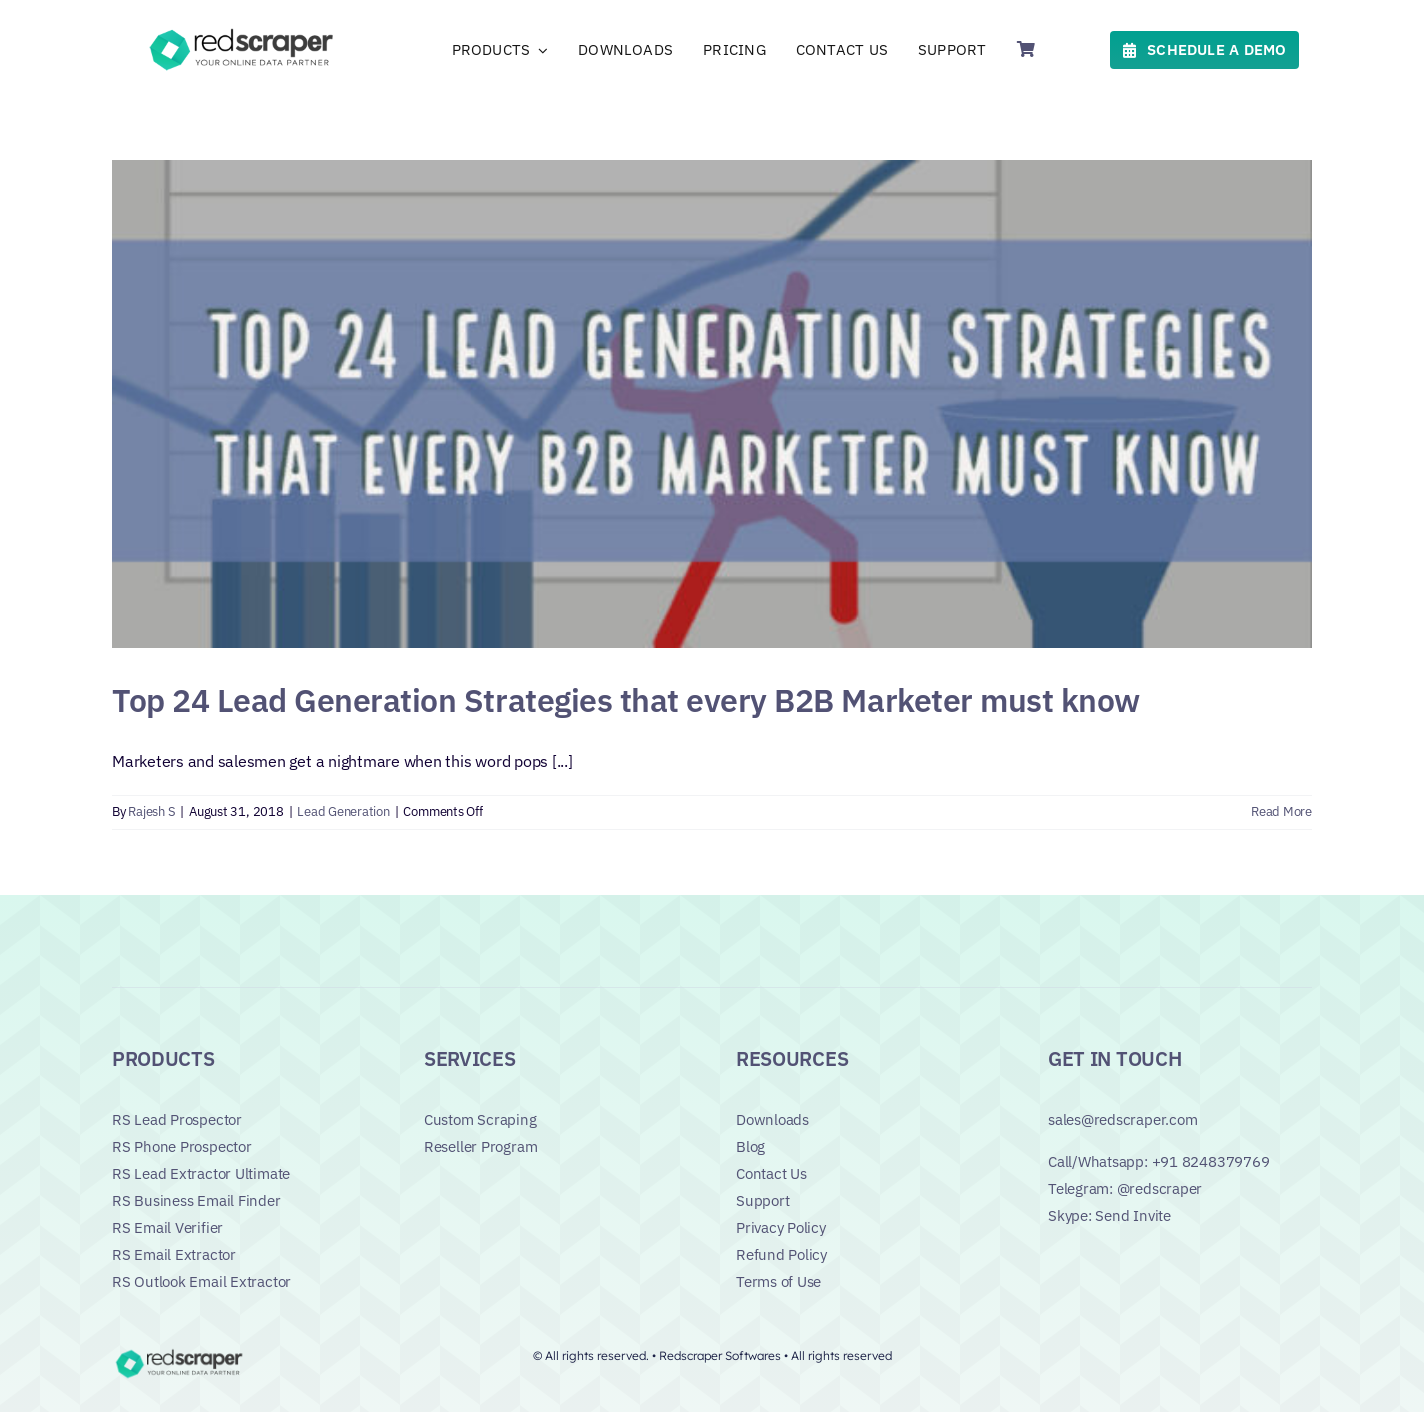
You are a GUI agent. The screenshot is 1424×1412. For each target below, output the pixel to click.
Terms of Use (778, 1281)
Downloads (772, 1119)
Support (762, 1200)
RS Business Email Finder (196, 1200)
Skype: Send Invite (1109, 1215)
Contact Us (771, 1173)
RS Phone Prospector (182, 1146)
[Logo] (244, 32)
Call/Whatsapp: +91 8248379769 (1158, 1161)
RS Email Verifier (167, 1227)
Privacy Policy (781, 1227)
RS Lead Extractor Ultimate (201, 1173)
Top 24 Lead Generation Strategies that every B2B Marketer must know (626, 700)
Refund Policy (781, 1254)
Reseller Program (480, 1146)
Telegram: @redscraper (1125, 1188)
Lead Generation (343, 811)
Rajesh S (151, 811)
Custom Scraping (480, 1119)
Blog (750, 1146)
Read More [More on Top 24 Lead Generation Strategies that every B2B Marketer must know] (1281, 811)
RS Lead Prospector (177, 1119)
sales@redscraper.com (1123, 1119)
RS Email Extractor (174, 1254)
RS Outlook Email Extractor (201, 1281)
